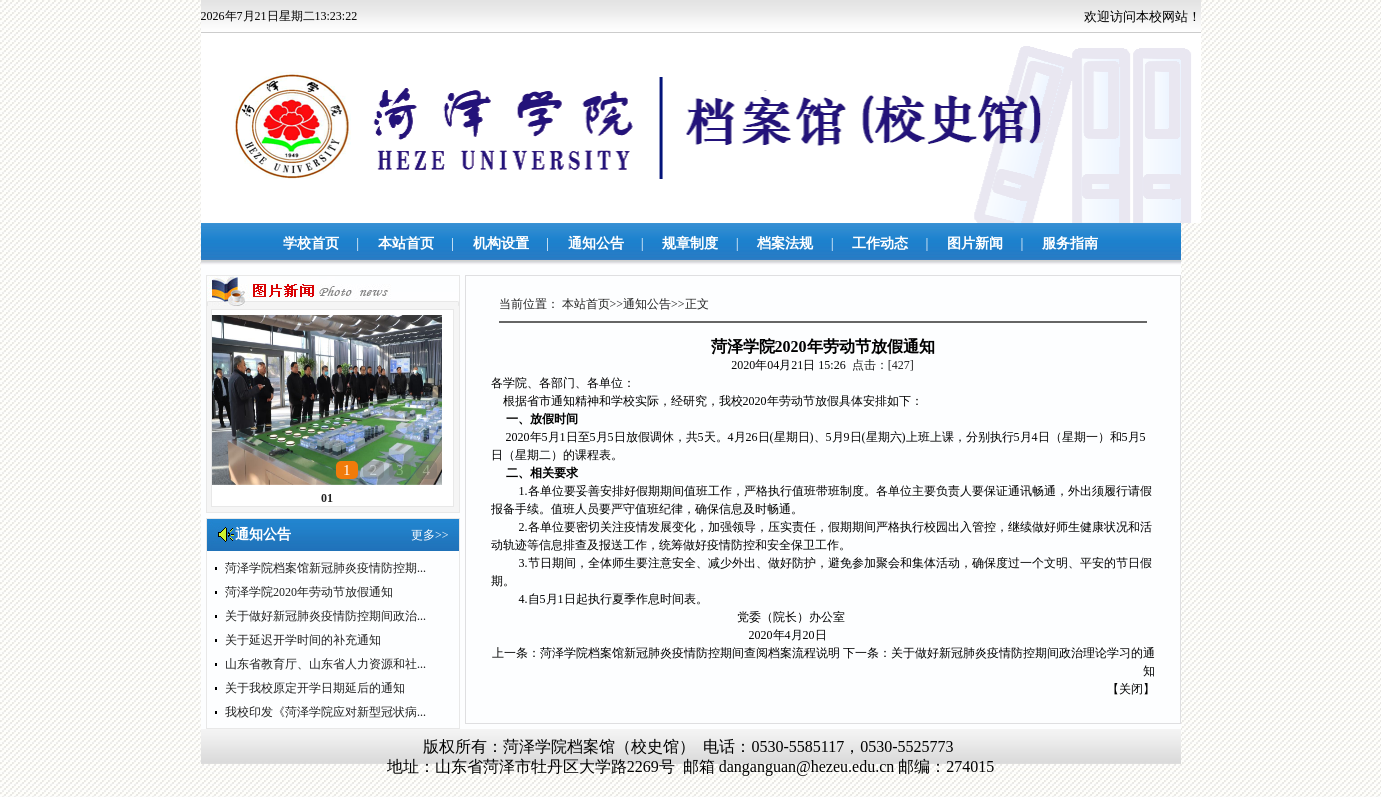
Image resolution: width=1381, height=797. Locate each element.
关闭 (1131, 689)
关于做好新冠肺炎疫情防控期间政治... (325, 616)
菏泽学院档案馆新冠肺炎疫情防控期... (325, 568)
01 (327, 498)
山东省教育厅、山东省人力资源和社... (325, 664)
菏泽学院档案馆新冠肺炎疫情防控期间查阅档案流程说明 (690, 653)
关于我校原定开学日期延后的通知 (315, 688)
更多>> (430, 535)
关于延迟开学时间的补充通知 (303, 640)
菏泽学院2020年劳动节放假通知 (309, 592)
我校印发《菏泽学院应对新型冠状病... (325, 712)
